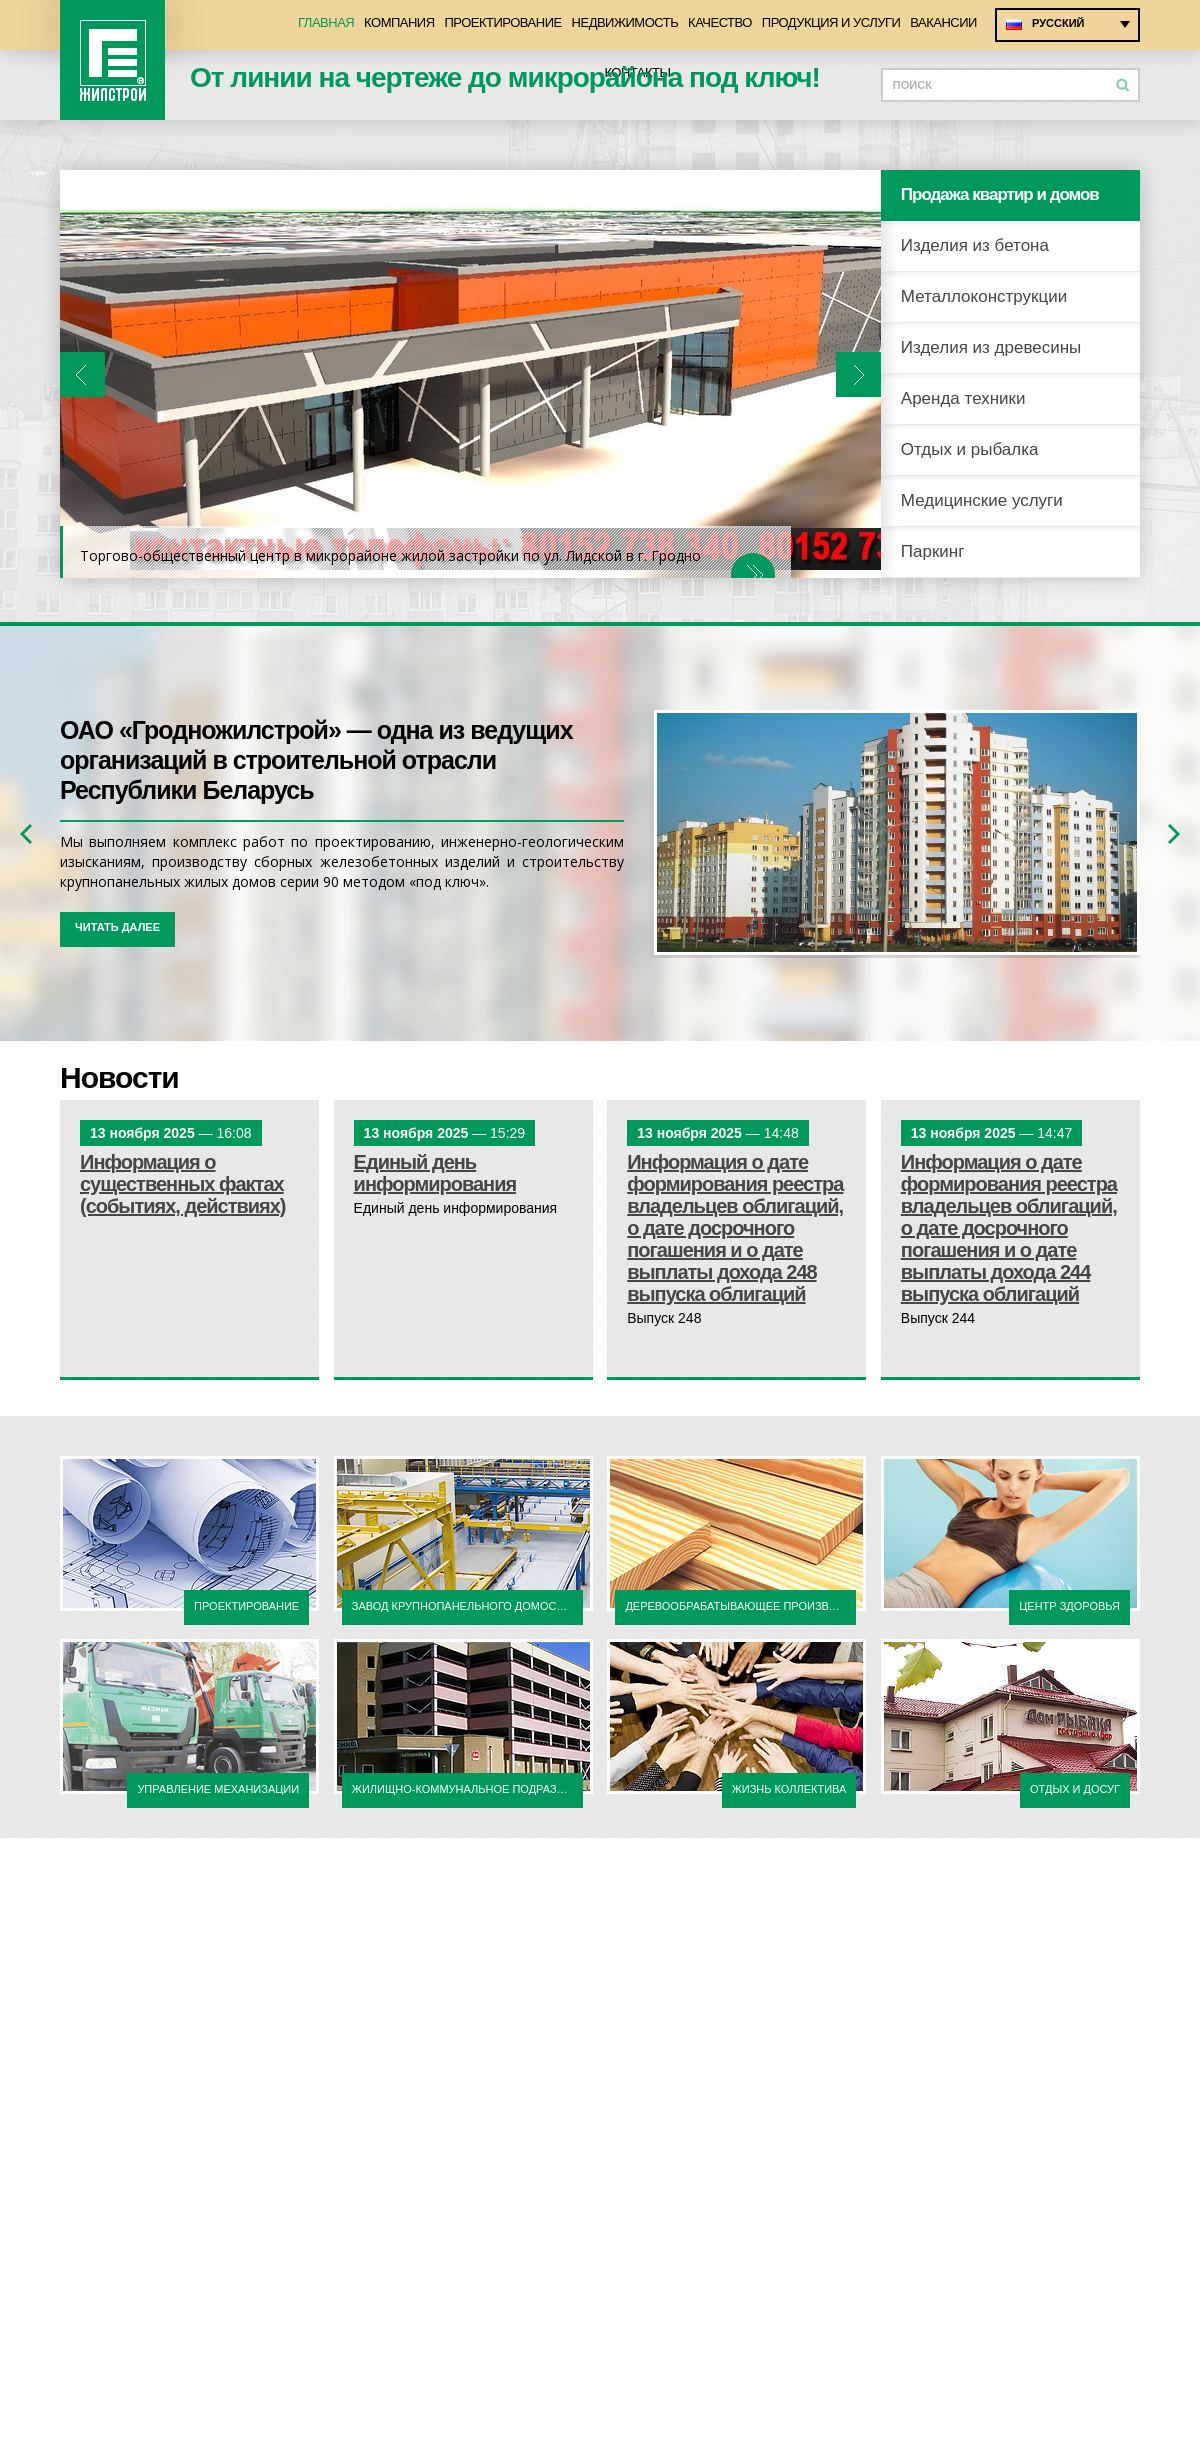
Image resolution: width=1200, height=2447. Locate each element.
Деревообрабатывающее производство (740, 1606)
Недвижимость (625, 22)
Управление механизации (218, 1789)
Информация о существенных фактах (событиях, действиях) (183, 1184)
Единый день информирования (435, 1173)
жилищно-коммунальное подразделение (467, 1789)
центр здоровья (1069, 1606)
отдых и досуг (1075, 1789)
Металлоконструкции (984, 296)
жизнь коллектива (789, 1789)
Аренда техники (963, 398)
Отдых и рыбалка (970, 449)
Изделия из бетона (975, 245)
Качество (720, 22)
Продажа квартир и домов (1000, 194)
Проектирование (503, 22)
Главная (326, 22)
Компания (399, 22)
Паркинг (933, 551)
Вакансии (943, 22)
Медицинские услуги (982, 500)
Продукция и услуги (831, 22)
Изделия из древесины (991, 347)
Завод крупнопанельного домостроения (467, 1606)
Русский (1058, 23)
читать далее (117, 927)
